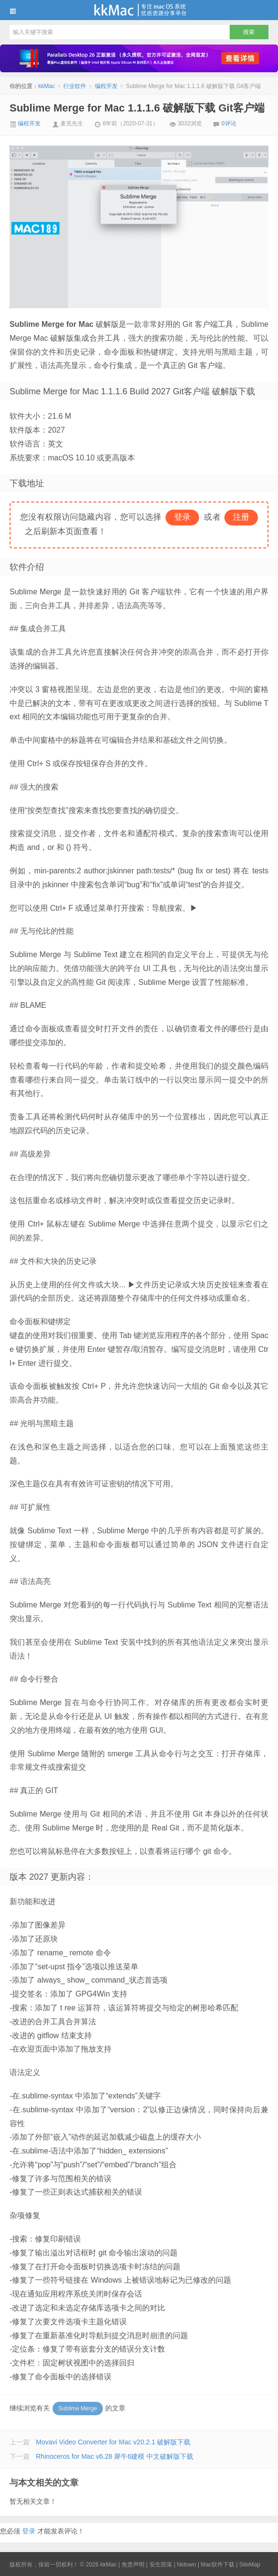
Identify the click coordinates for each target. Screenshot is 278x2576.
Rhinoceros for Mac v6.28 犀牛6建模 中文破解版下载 (114, 2456)
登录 (28, 2531)
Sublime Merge (77, 2408)
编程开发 (106, 86)
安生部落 (160, 2564)
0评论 (229, 123)
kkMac (139, 10)
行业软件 (74, 86)
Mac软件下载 (217, 2564)
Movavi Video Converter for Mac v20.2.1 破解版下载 (113, 2442)
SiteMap (249, 2564)
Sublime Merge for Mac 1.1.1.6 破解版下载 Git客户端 (137, 108)
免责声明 (133, 2564)
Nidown (186, 2564)
